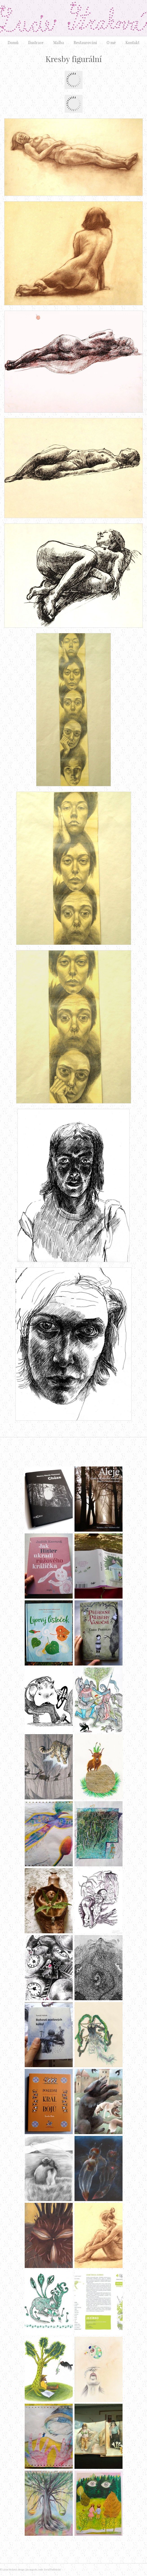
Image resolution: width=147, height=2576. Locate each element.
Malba (58, 42)
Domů (13, 42)
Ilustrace (36, 42)
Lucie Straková (73, 18)
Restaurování (85, 42)
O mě (111, 42)
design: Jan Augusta (27, 2569)
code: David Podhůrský (49, 2569)
